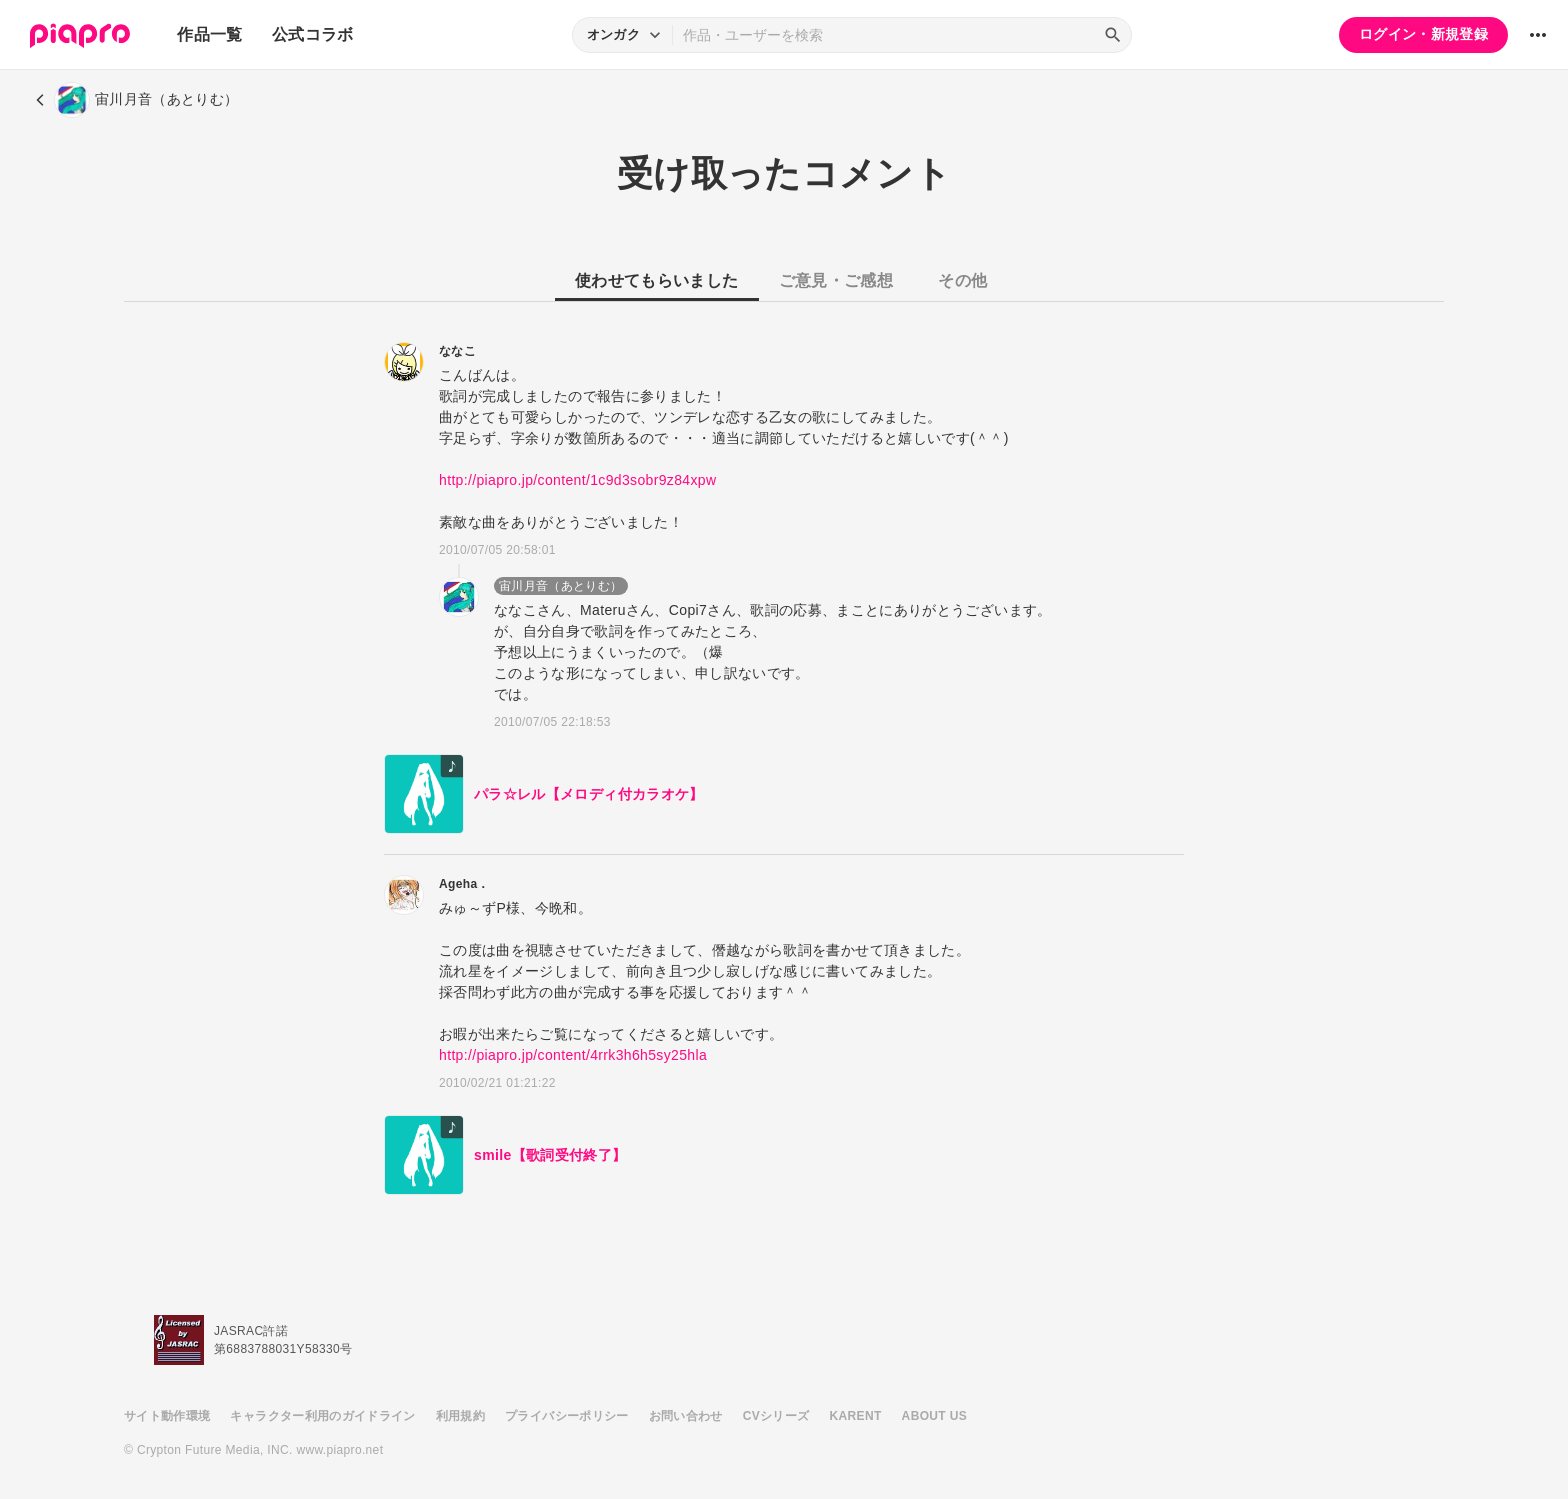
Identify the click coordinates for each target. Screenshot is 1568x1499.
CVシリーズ (776, 1416)
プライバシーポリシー (567, 1416)
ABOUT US (934, 1416)
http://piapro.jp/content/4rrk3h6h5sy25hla (573, 1055)
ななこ (457, 351)
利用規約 (460, 1416)
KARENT (856, 1416)
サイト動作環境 (167, 1416)
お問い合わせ (686, 1416)
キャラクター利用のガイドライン (322, 1416)
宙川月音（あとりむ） (561, 586)
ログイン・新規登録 (1423, 34)
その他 (962, 280)
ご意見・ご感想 (836, 280)
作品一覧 (209, 34)
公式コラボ (313, 34)
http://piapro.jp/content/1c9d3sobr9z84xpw (577, 480)
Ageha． (464, 884)
